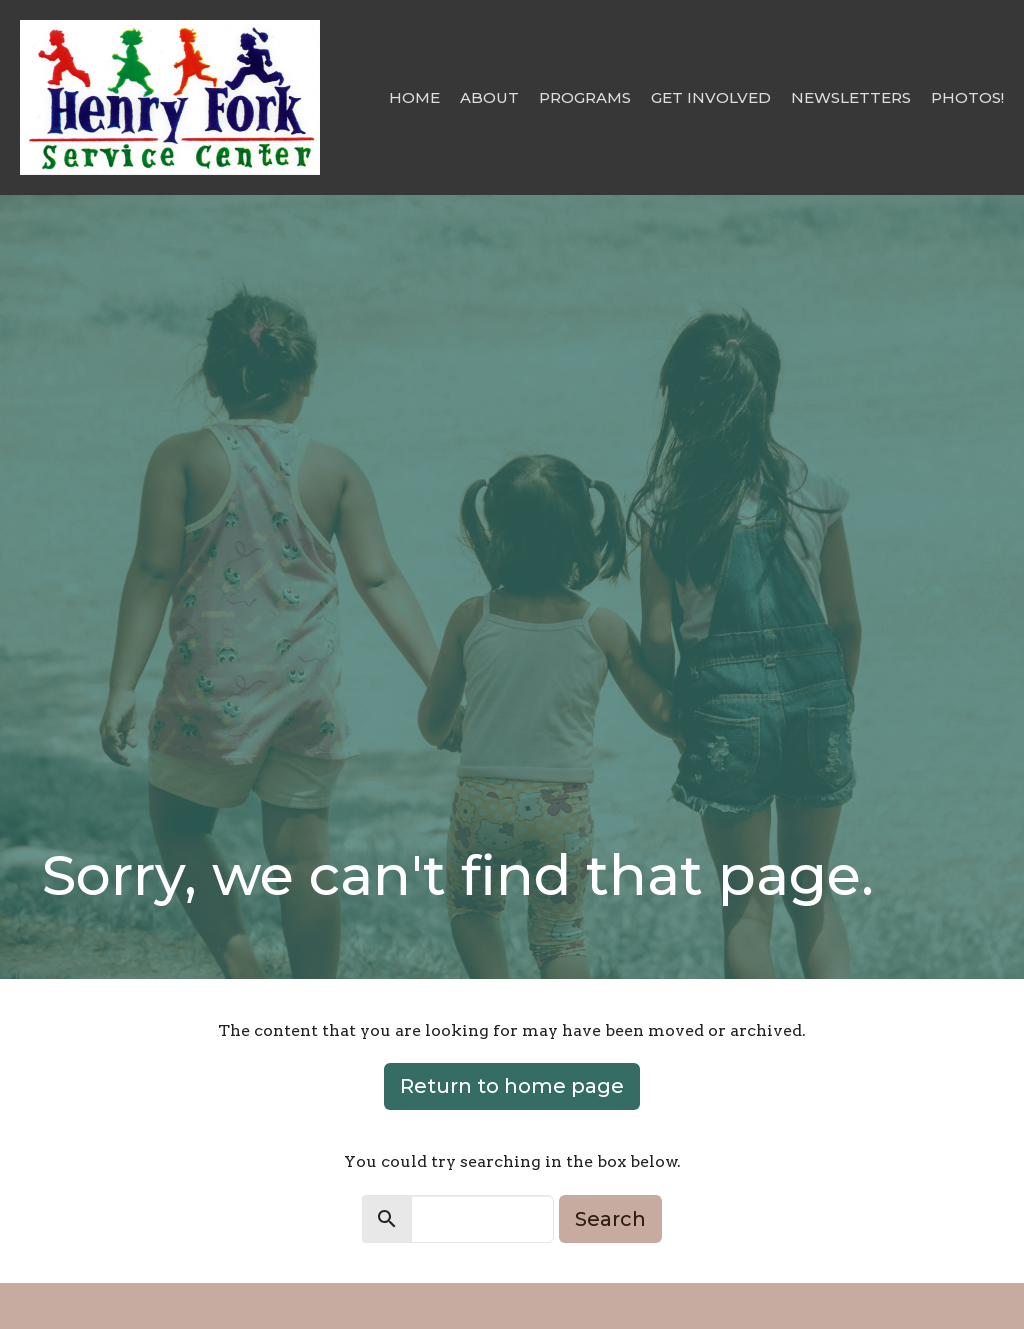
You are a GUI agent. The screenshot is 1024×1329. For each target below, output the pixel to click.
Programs (585, 97)
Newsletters (851, 97)
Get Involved (711, 97)
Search (610, 1219)
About (489, 97)
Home (414, 97)
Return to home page (512, 1086)
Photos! (967, 97)
